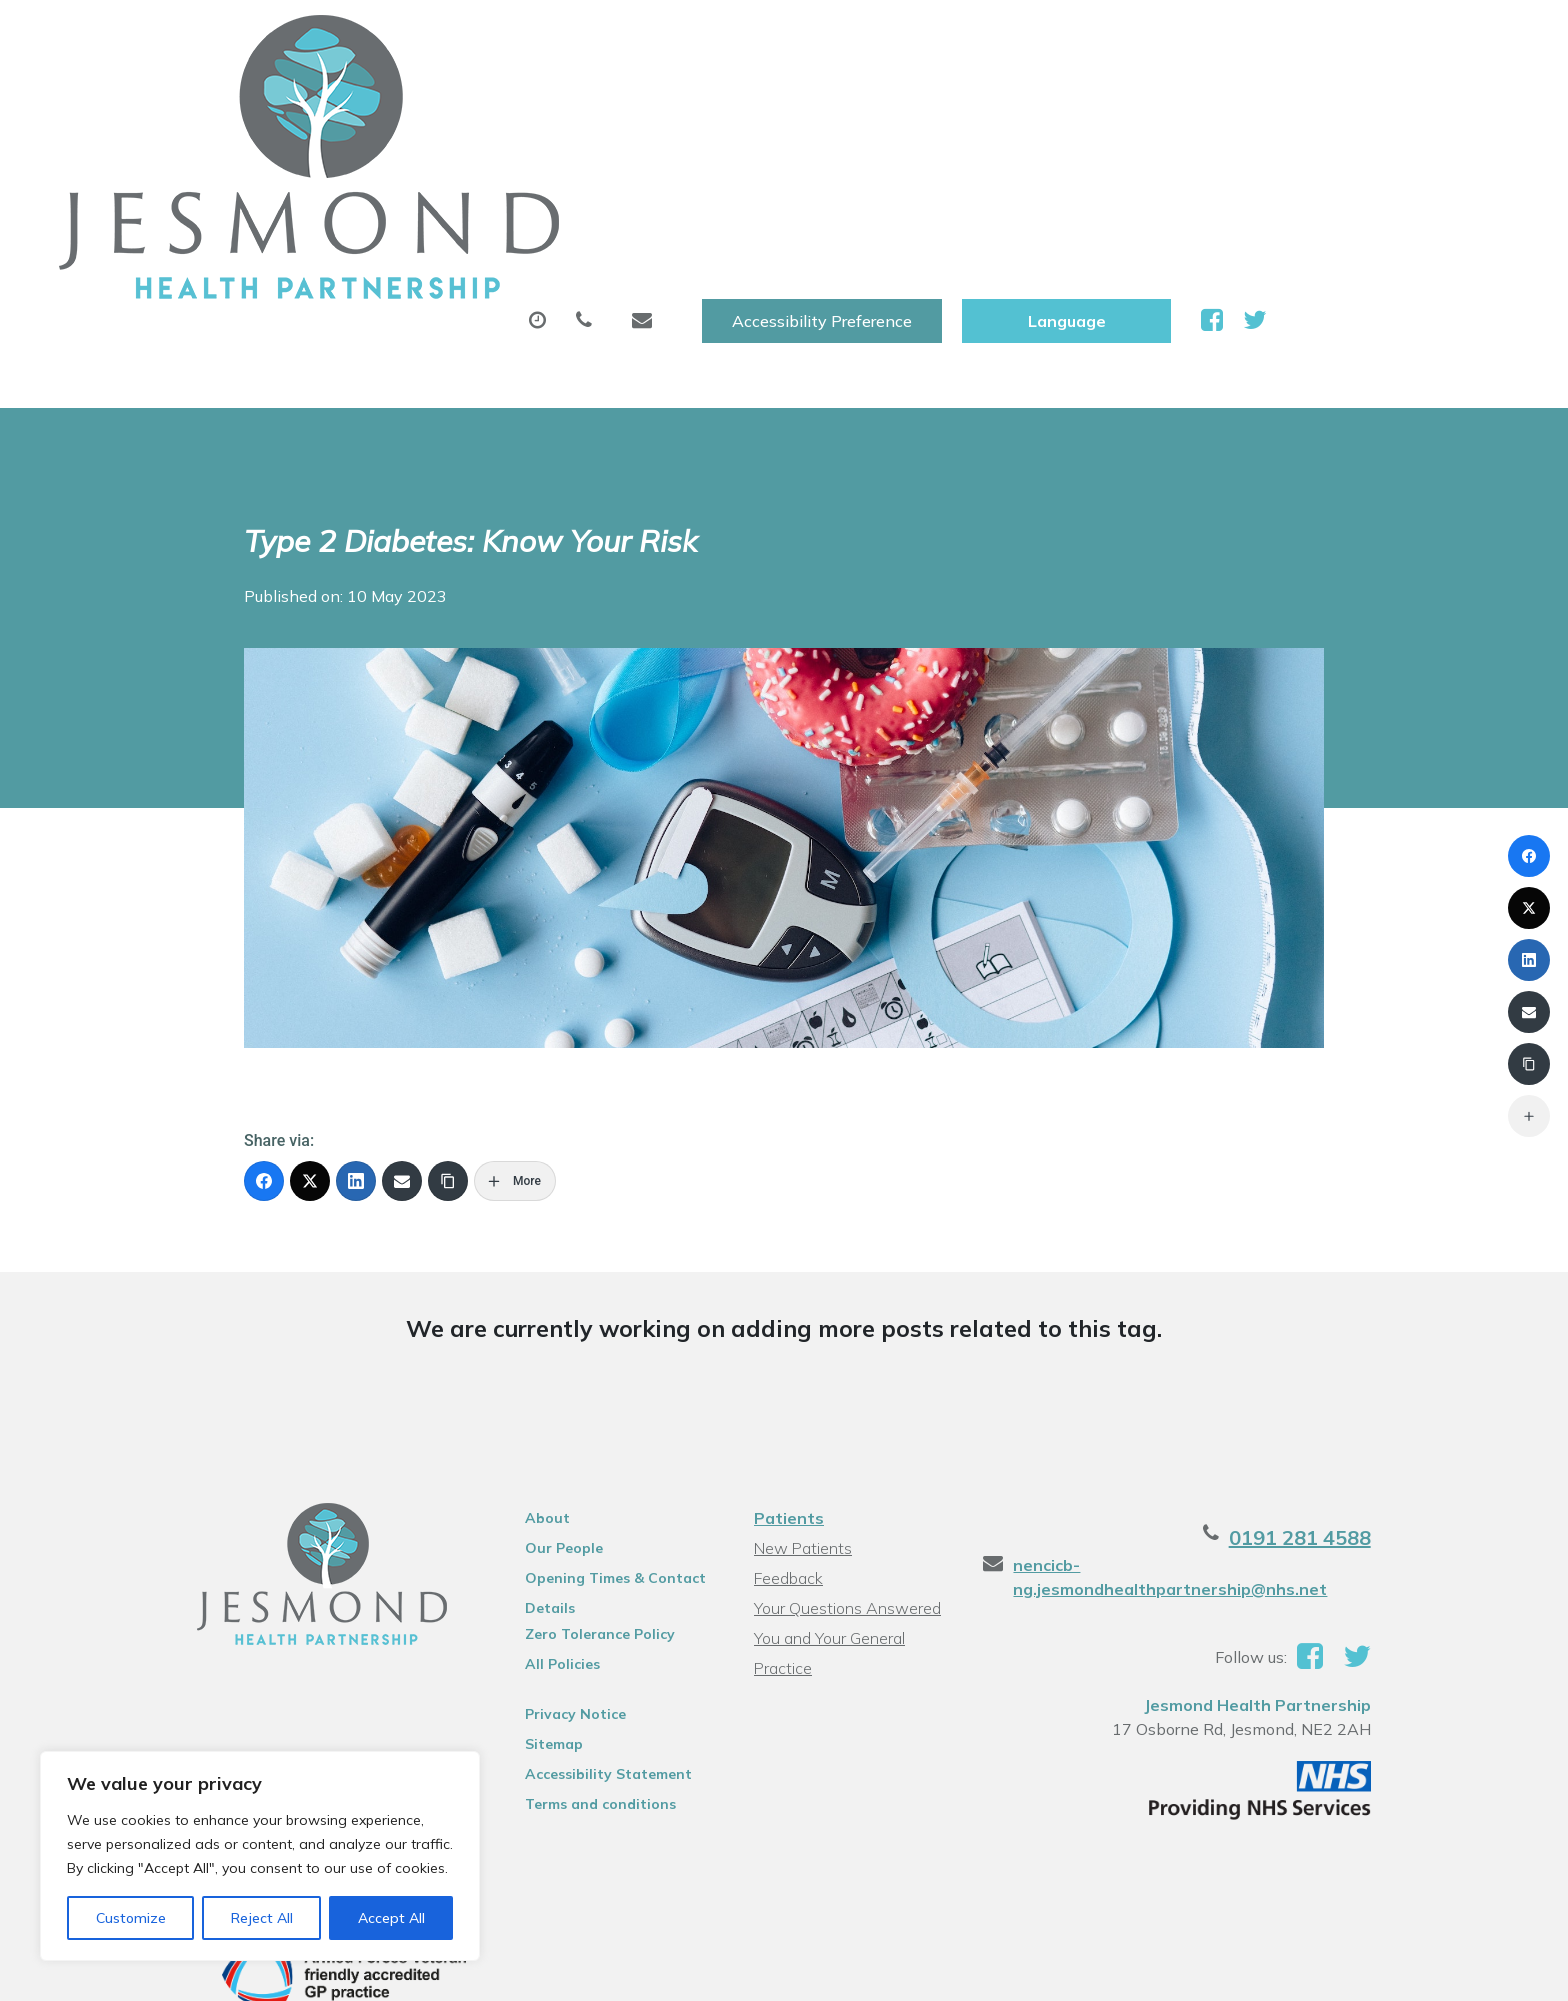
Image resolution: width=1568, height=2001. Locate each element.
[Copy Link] (448, 973)
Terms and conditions (570, 1596)
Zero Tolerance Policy (570, 1426)
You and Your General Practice (857, 1430)
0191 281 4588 (1366, 1329)
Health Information (1386, 99)
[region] (260, 1856)
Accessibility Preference (1064, 37)
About (369, 99)
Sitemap (524, 1536)
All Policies (532, 1456)
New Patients (1182, 99)
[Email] (402, 973)
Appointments (539, 99)
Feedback (785, 1370)
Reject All (262, 1918)
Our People (534, 1340)
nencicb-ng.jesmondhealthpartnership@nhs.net (1246, 1357)
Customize (131, 1918)
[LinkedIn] (356, 973)
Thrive (1417, 1874)
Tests (1043, 99)
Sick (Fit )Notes (899, 99)
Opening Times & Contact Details (585, 1373)
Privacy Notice (545, 1506)
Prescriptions (724, 99)
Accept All (391, 1918)
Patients (786, 1310)
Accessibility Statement (578, 1566)
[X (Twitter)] (310, 973)
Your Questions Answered (844, 1400)
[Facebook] (264, 973)
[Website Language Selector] (1308, 37)
